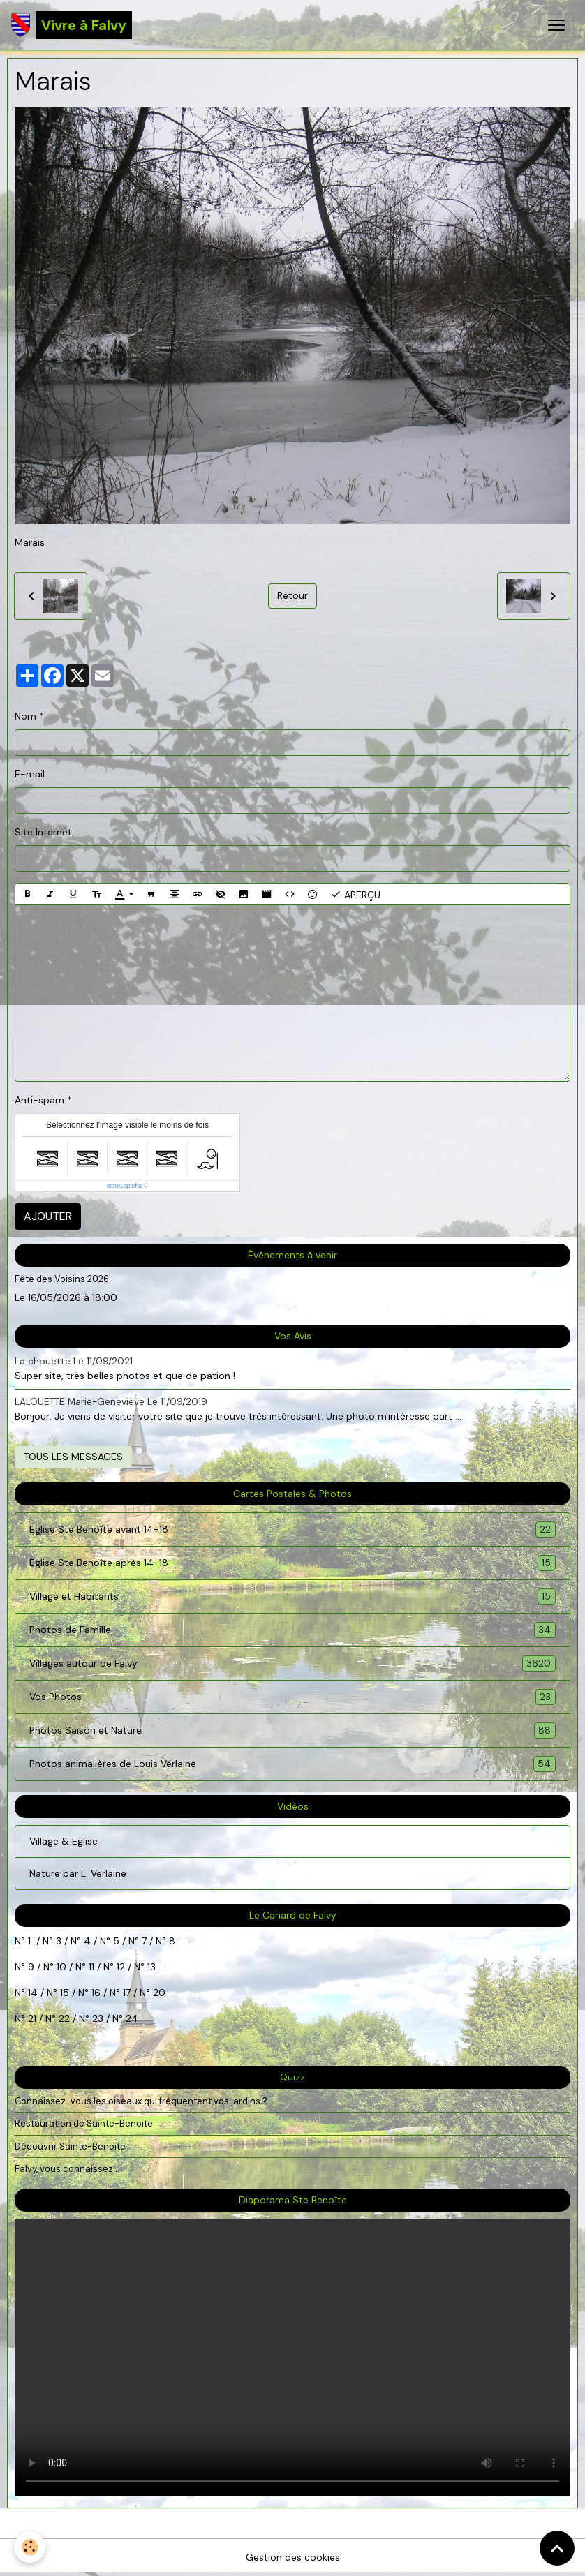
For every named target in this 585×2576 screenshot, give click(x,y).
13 (151, 1966)
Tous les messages (73, 1456)
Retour (292, 595)
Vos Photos (292, 1697)
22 (63, 2018)
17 (127, 1992)
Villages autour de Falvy (292, 1663)
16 (96, 1992)
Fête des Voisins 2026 (62, 1279)
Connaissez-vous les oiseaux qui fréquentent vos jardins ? (141, 2101)
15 (64, 1992)
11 (90, 1966)
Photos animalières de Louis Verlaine (292, 1764)
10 (60, 1966)
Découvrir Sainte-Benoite (70, 2146)
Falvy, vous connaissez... (67, 2169)
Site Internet (43, 832)
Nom (25, 716)
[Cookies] (29, 2547)
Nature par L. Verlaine (77, 1873)
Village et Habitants (292, 1596)
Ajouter (48, 1216)
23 (97, 2018)
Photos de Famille (292, 1630)
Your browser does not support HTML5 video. (292, 2357)
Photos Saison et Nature (292, 1730)
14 (33, 1992)
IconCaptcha (124, 1185)
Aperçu (355, 894)
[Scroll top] (557, 2548)
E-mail (30, 774)
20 (157, 1992)
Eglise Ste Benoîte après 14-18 (292, 1563)
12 (122, 1966)
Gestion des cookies (293, 2557)
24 (130, 2018)
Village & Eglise (63, 1841)
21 (33, 2018)
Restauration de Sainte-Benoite (84, 2123)
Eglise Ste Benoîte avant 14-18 (292, 1529)
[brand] (71, 25)
